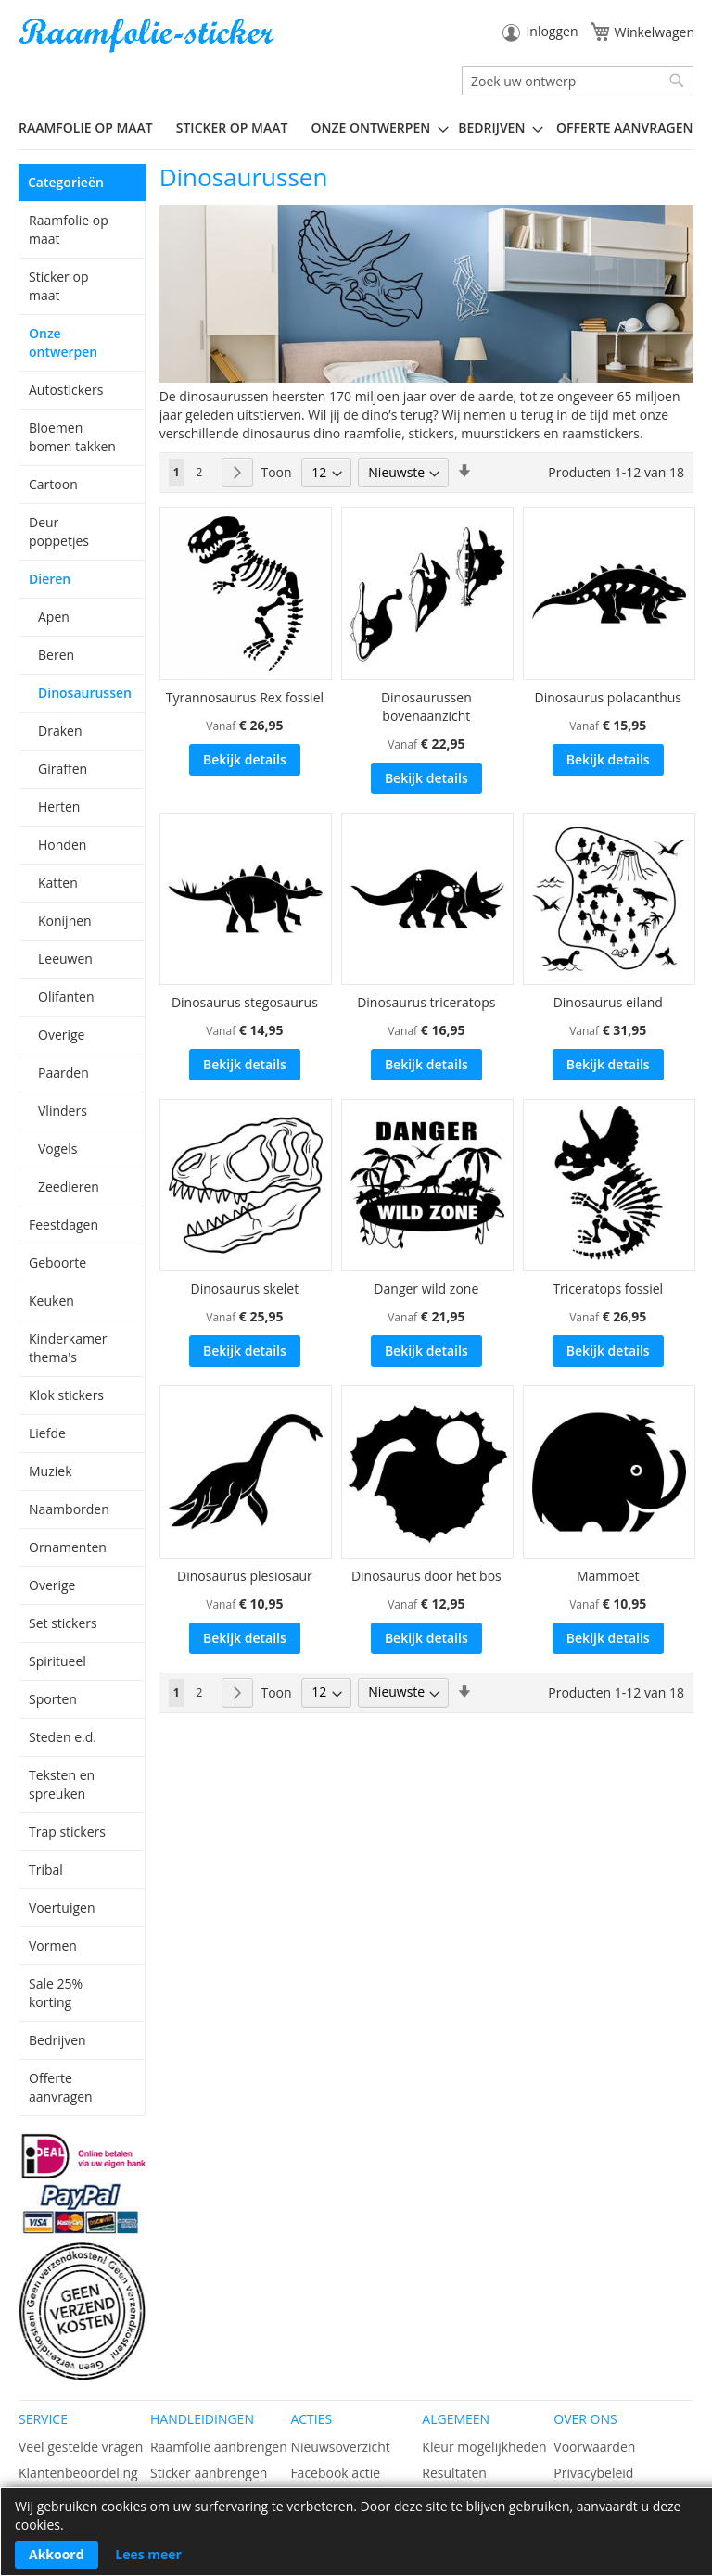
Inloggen (552, 31)
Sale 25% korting (56, 1993)
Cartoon (53, 484)
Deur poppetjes (59, 531)
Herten (59, 806)
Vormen (53, 1945)
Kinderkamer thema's (68, 1348)
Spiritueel (57, 1661)
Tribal (46, 1869)
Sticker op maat (58, 286)
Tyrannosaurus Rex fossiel (245, 697)
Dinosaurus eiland (608, 1002)
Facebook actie (335, 2472)
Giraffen (62, 768)
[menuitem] (93, 127)
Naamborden (69, 1509)
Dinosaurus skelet (245, 1288)
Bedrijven (57, 2040)
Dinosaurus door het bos (426, 1576)
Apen (54, 616)
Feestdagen (63, 1224)
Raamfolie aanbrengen (218, 2447)
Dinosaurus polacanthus (607, 697)
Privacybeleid (593, 2472)
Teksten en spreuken (62, 1784)
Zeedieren (68, 1186)
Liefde (47, 1433)
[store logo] (148, 36)
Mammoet (608, 1576)
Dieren (49, 578)
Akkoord (56, 2554)
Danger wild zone (426, 1288)
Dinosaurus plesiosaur (244, 1576)
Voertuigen (62, 1907)
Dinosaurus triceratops (426, 1002)
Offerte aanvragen (61, 2087)
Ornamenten (68, 1547)
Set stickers (63, 1623)
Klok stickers (66, 1395)
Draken (60, 730)
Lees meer (148, 2554)
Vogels (57, 1148)
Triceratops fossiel (608, 1288)
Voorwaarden (594, 2447)
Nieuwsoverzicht (339, 2447)
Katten (58, 882)
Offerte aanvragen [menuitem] (624, 127)
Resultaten (454, 2472)
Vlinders (62, 1110)
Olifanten (66, 996)
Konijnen (65, 920)
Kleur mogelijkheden (484, 2447)
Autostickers (66, 389)
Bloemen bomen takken (72, 437)
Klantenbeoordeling (78, 2472)
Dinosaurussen (83, 692)
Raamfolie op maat (68, 229)
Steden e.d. (62, 1737)
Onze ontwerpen (63, 342)
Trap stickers (67, 1831)
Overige (61, 1034)
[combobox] (577, 80)
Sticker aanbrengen (208, 2472)
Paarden (63, 1072)
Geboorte (57, 1262)
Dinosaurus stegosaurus (245, 1002)
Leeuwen (65, 958)
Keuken (51, 1300)
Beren (56, 654)
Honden (62, 844)
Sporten (53, 1699)
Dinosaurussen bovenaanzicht (426, 706)
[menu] (356, 128)
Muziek (50, 1471)
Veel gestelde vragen (81, 2447)
